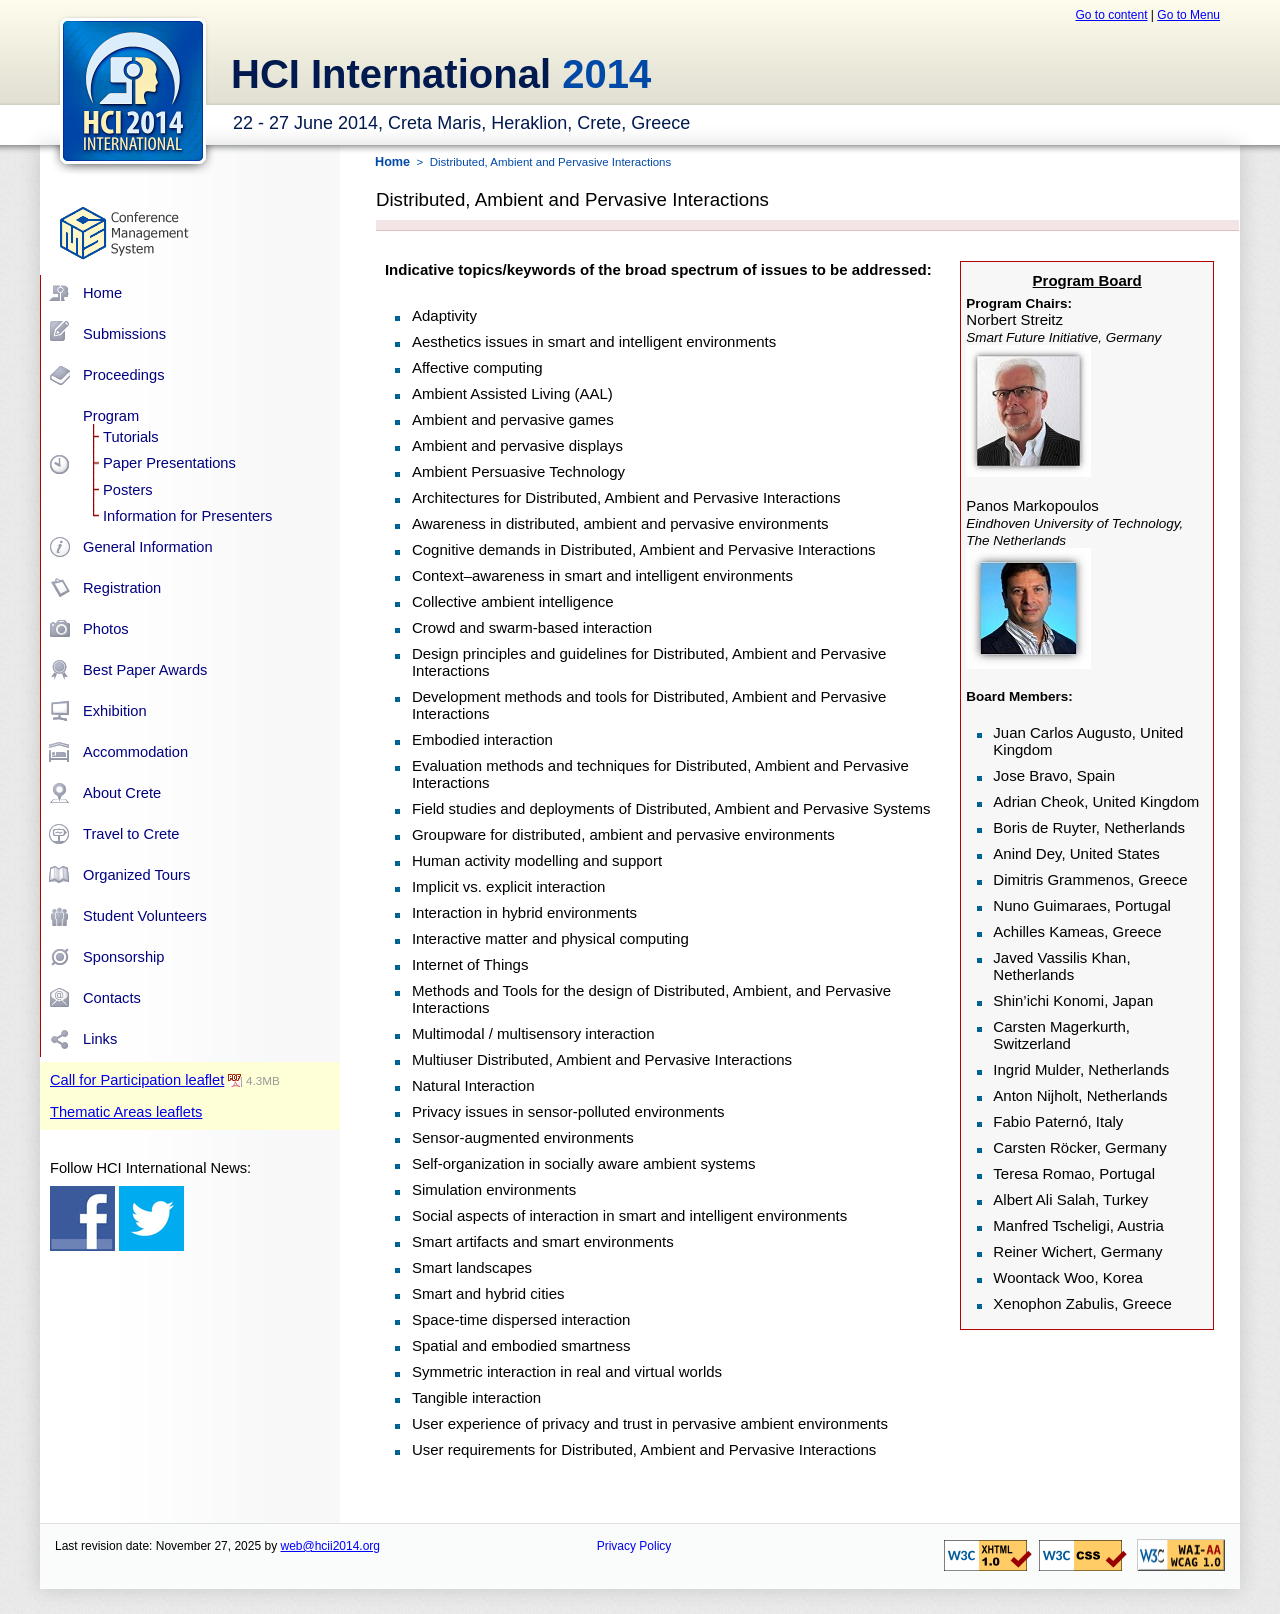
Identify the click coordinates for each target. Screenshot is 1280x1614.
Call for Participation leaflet (137, 1080)
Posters (128, 490)
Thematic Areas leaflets (126, 1112)
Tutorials (131, 437)
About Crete (122, 793)
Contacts (112, 998)
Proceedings (123, 375)
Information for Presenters (187, 516)
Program (111, 416)
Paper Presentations (169, 463)
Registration (122, 588)
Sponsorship (123, 957)
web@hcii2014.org (330, 1546)
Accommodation (135, 752)
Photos (106, 629)
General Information (148, 547)
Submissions (124, 334)
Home (102, 293)
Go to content (1111, 15)
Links (100, 1039)
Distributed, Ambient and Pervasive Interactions (551, 162)
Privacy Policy (634, 1546)
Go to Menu (1188, 15)
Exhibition (115, 711)
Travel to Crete (131, 834)
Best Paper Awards (145, 670)
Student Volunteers (145, 916)
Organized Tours (136, 875)
